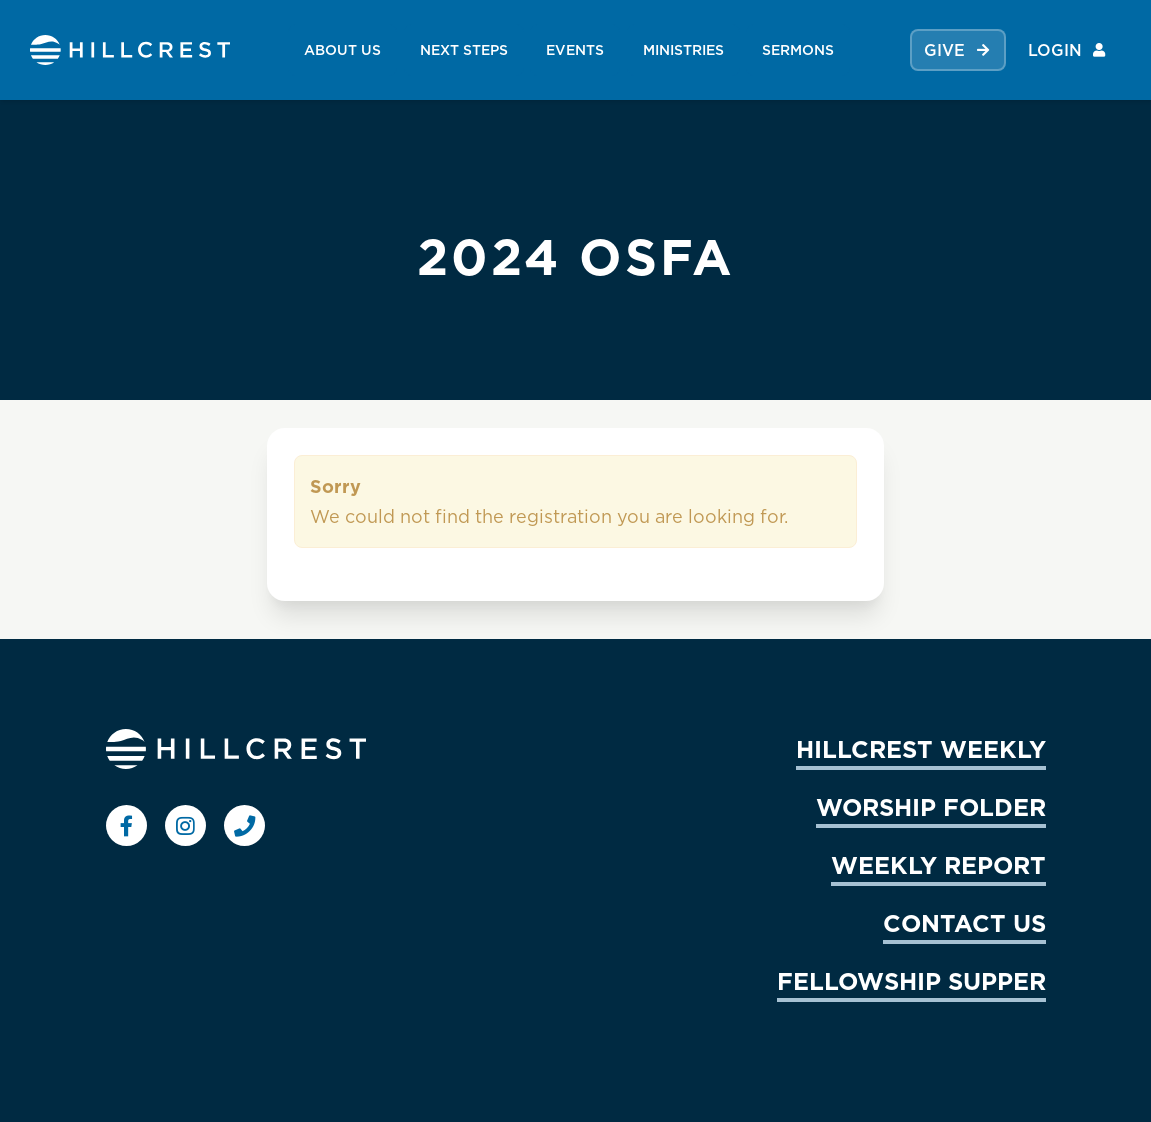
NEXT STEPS (464, 49)
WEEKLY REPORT (938, 865)
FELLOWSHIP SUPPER (911, 981)
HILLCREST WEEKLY (921, 749)
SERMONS (798, 49)
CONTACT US (964, 923)
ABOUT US (342, 49)
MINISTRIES (683, 49)
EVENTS (575, 49)
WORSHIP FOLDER (931, 807)
